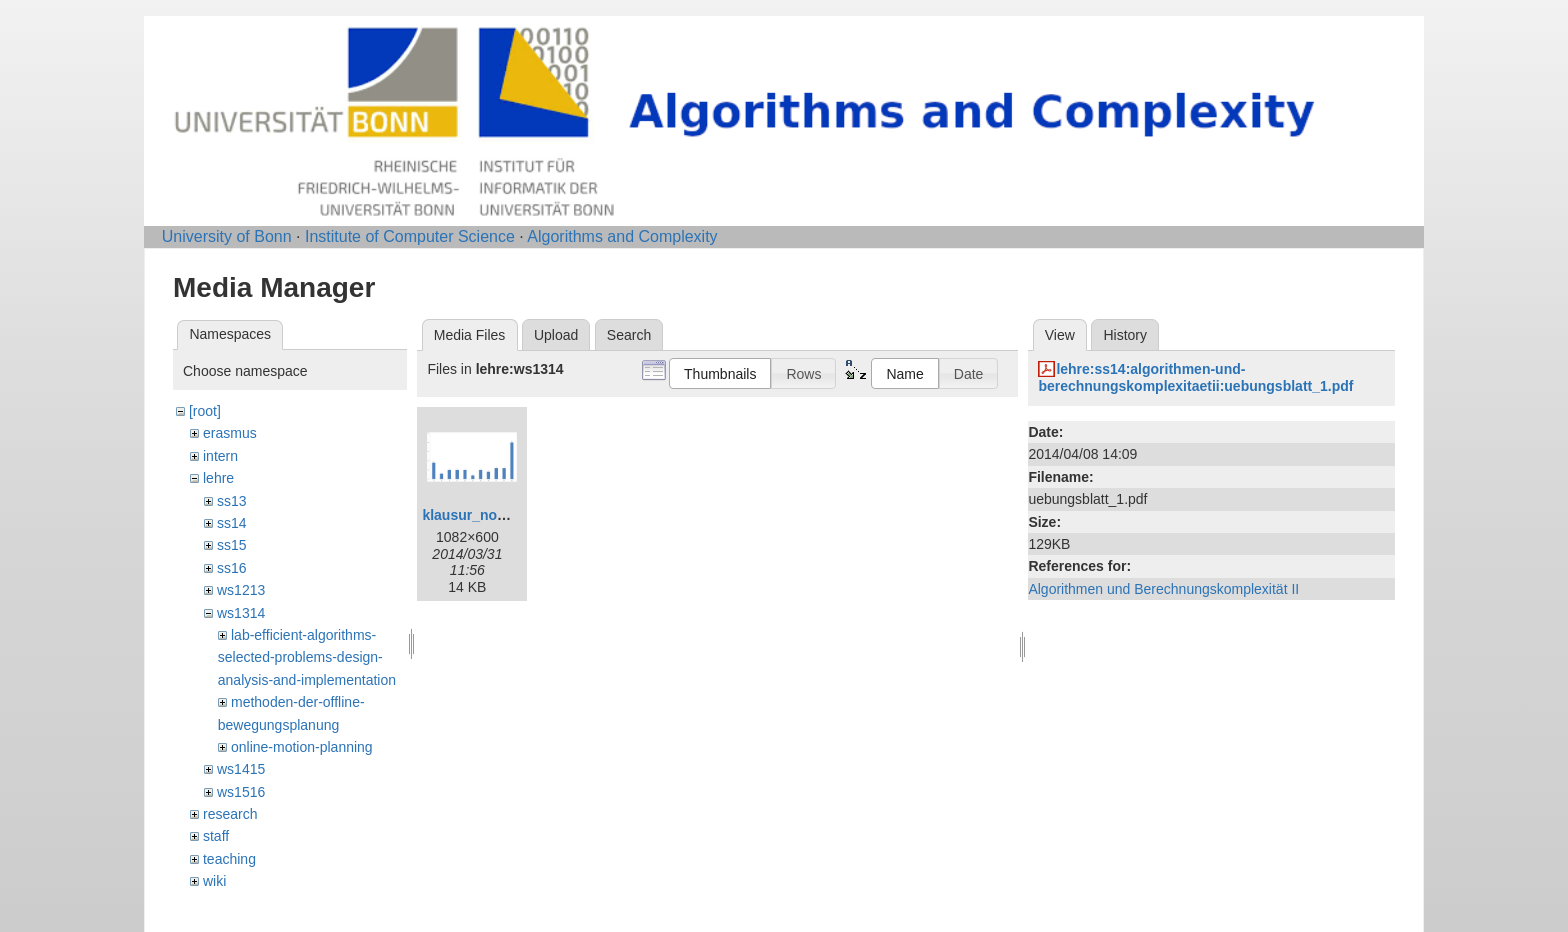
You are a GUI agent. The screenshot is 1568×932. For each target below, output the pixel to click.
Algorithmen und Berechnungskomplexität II (1163, 589)
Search (629, 335)
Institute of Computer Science (410, 236)
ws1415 (241, 769)
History (1125, 335)
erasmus (230, 433)
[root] (205, 411)
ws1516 (241, 792)
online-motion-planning (302, 747)
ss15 (232, 545)
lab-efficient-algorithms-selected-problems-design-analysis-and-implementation (307, 657)
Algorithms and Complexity (622, 236)
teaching (229, 859)
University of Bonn (227, 236)
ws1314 (241, 613)
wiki (214, 881)
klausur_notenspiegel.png (508, 515)
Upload (556, 335)
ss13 (232, 501)
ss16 (232, 568)
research (230, 814)
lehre (218, 478)
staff (216, 836)
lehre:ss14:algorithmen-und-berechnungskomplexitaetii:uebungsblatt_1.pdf (1195, 377)
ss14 (232, 523)
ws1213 (241, 590)
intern (220, 456)
